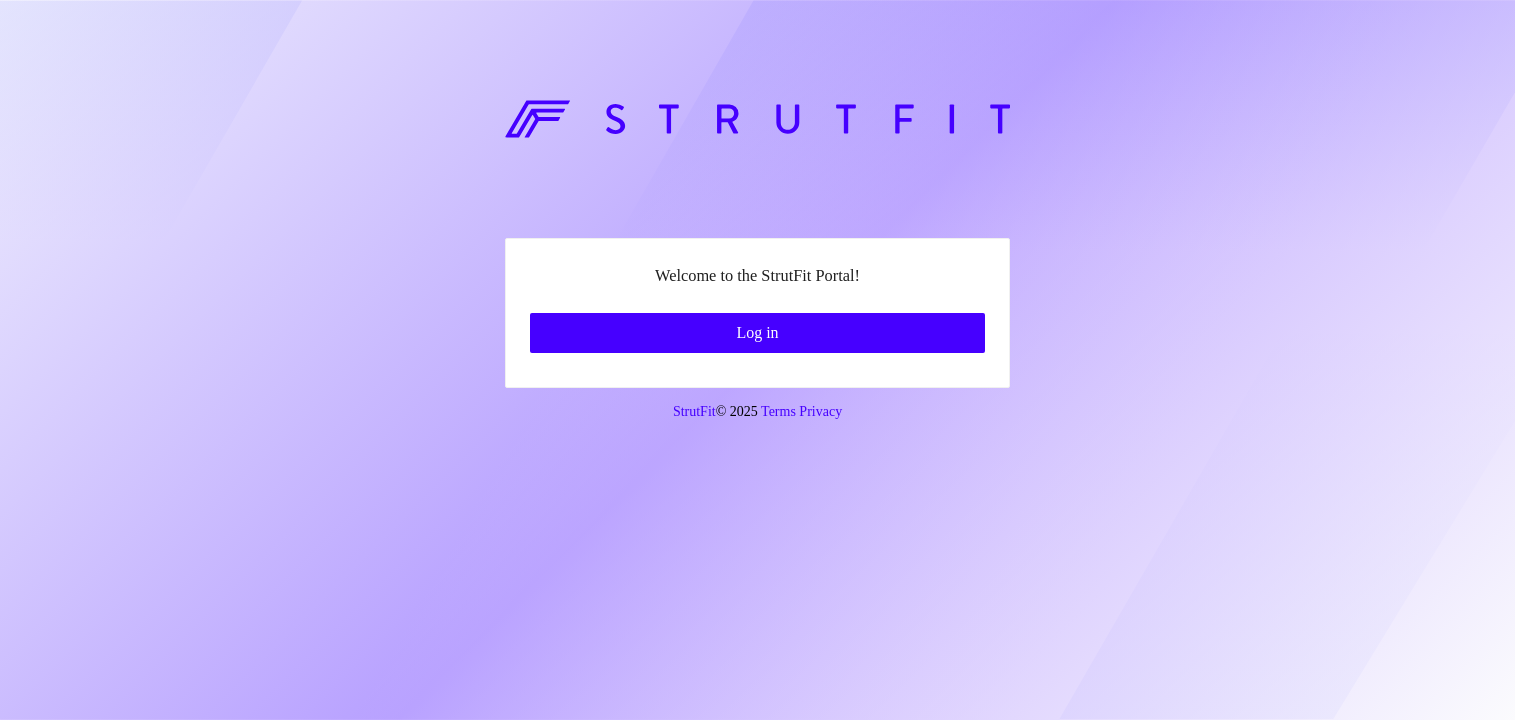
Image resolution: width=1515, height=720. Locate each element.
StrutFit (694, 648)
